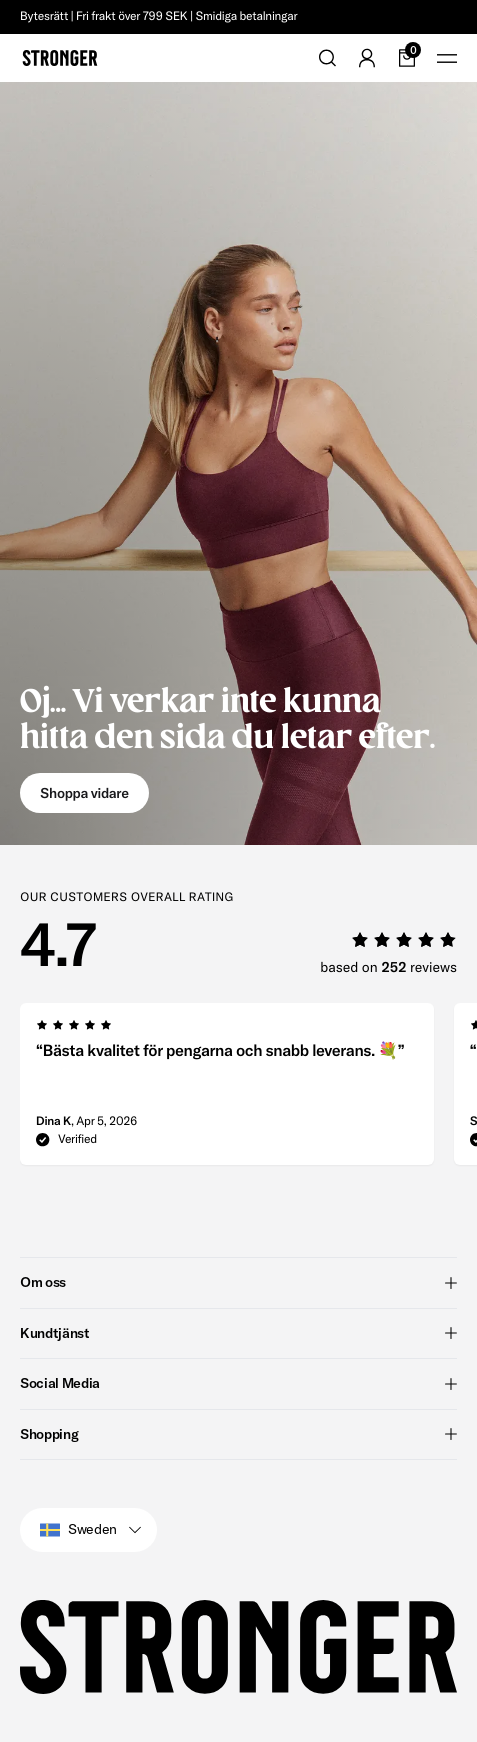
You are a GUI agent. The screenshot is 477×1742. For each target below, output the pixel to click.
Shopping (238, 1434)
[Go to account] (367, 58)
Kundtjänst (238, 1333)
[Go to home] (60, 58)
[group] (227, 1090)
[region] (248, 1090)
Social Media (238, 1383)
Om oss (238, 1282)
